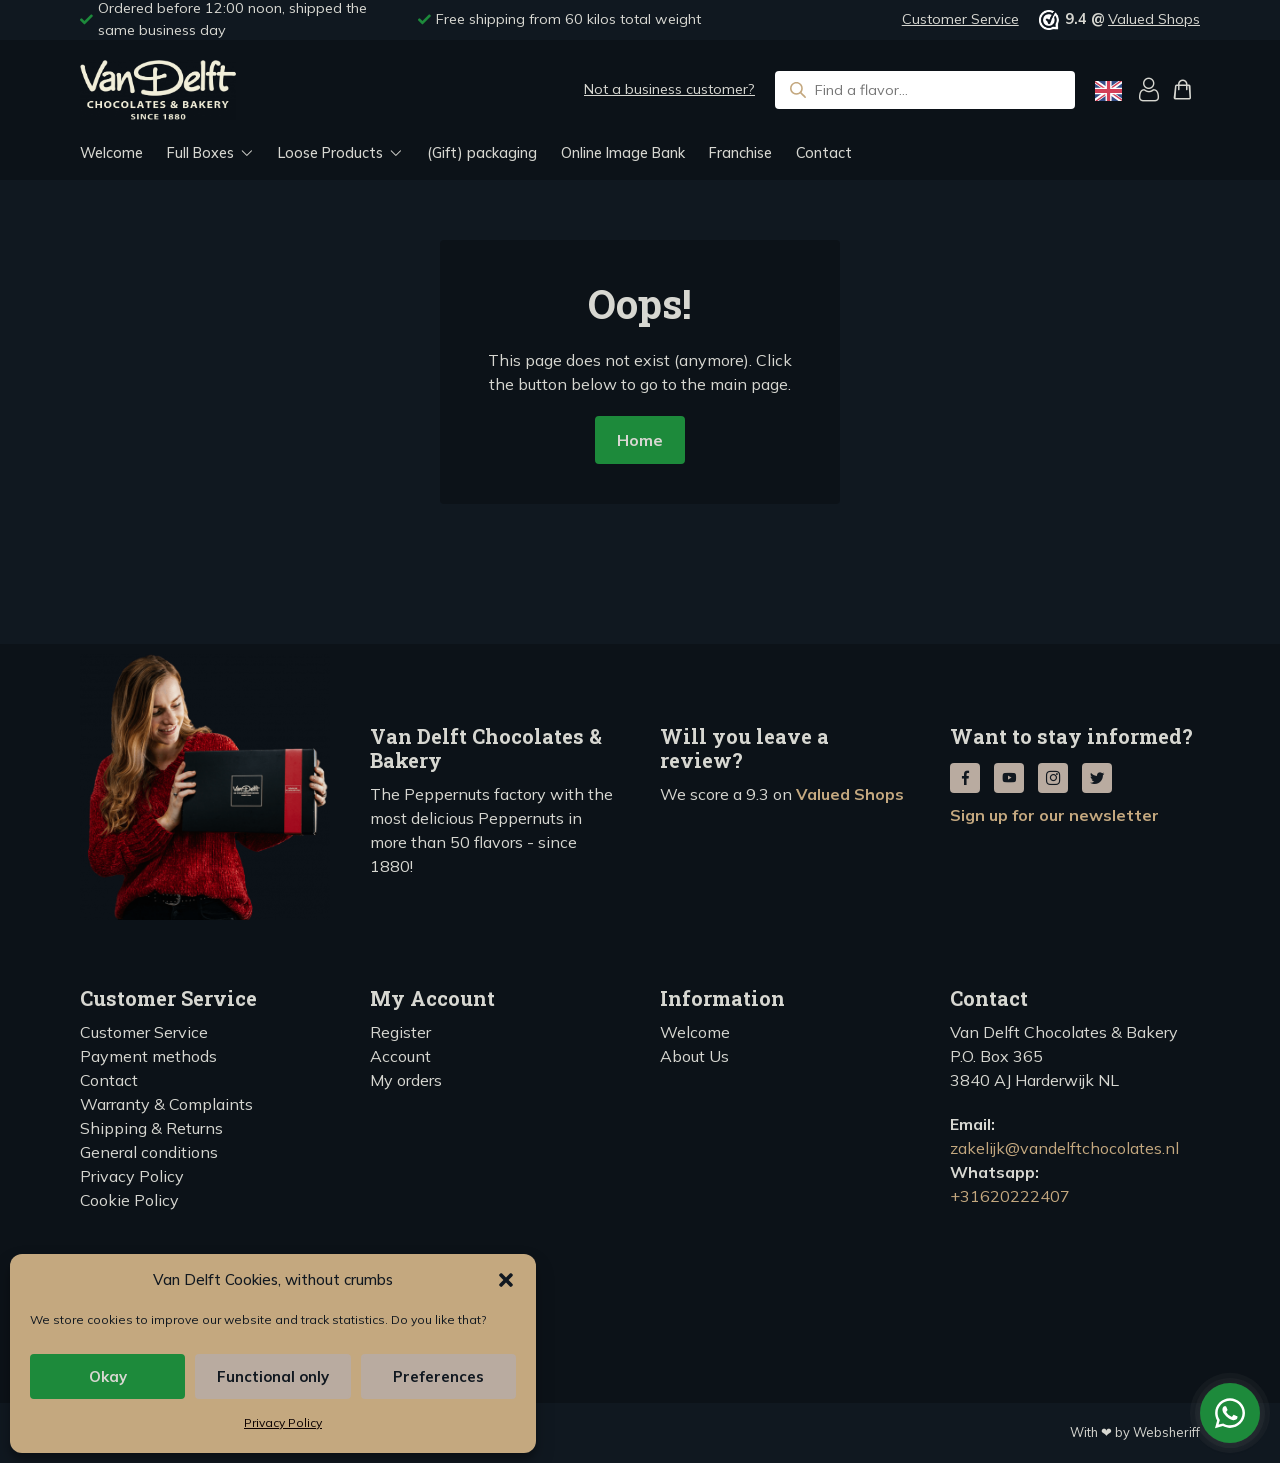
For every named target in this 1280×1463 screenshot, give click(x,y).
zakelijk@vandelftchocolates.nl (1064, 1148)
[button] (506, 1280)
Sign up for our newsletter (1054, 815)
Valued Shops (1154, 19)
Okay (108, 1376)
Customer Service (960, 19)
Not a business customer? (669, 89)
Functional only (273, 1376)
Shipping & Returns (151, 1128)
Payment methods (148, 1056)
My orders (406, 1080)
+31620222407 (1010, 1196)
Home (640, 440)
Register (400, 1032)
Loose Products (330, 153)
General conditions (149, 1152)
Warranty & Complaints (166, 1104)
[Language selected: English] (1108, 90)
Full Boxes (200, 153)
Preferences (438, 1376)
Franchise (740, 153)
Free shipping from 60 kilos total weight (568, 19)
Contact (824, 153)
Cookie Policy (129, 1200)
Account (400, 1056)
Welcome (111, 153)
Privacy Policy (283, 1422)
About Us (694, 1056)
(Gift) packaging (482, 153)
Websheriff (1166, 1432)
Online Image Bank (623, 153)
